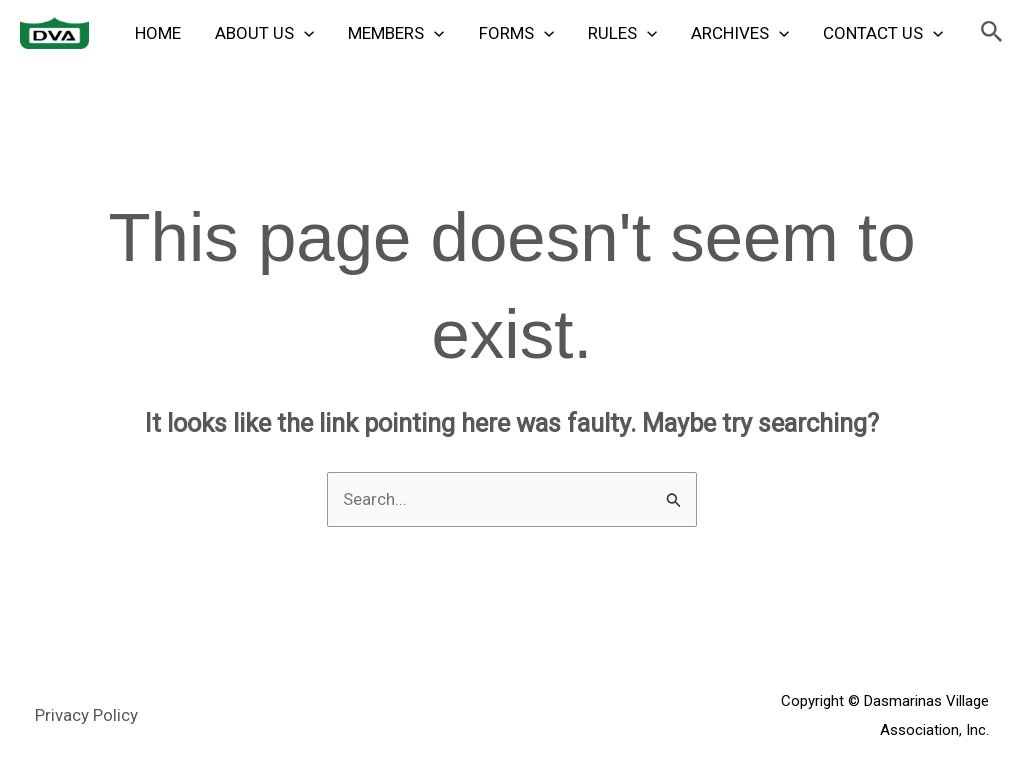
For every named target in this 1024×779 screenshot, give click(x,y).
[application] (304, 33)
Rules (622, 33)
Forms (516, 33)
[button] (992, 32)
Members (396, 33)
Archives (740, 33)
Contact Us (883, 33)
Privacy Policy (86, 715)
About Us (264, 33)
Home (158, 33)
